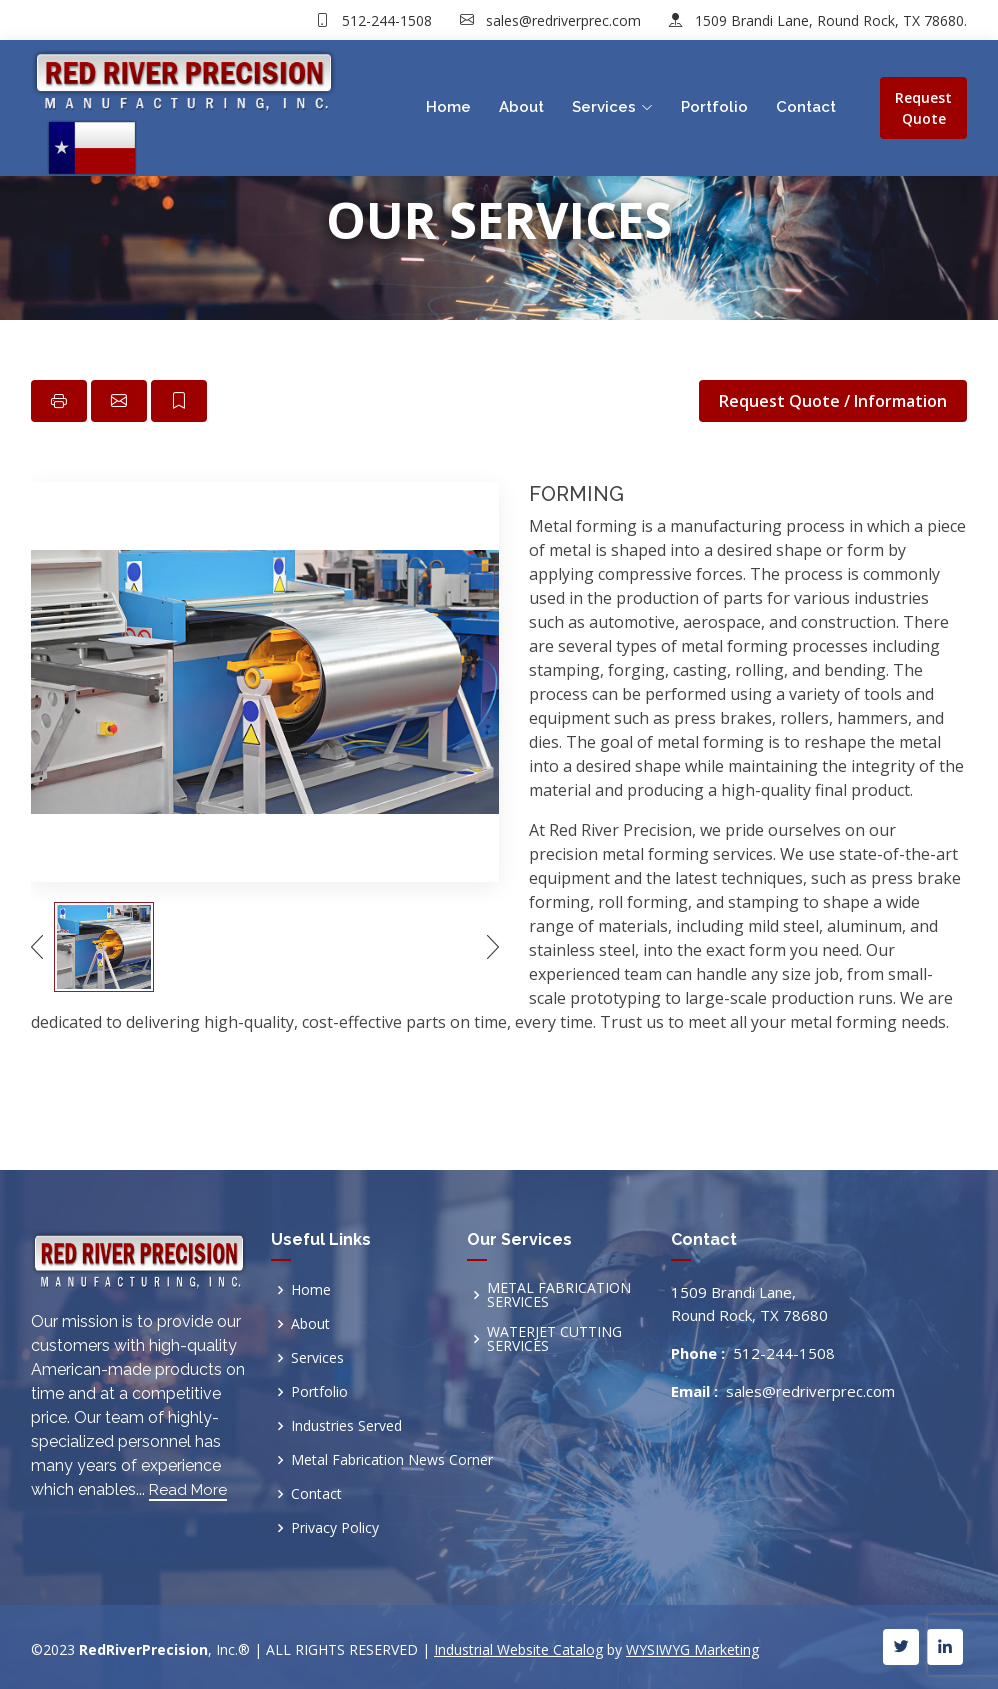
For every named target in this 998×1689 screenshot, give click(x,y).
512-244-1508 (385, 20)
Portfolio (714, 107)
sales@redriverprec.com (561, 20)
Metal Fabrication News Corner (392, 1460)
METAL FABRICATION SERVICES (559, 1295)
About (521, 107)
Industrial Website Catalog (518, 1649)
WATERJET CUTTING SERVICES (554, 1339)
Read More (188, 1490)
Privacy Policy (335, 1528)
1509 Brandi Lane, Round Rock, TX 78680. (829, 20)
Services (317, 1358)
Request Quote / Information (833, 401)
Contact (806, 107)
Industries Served (346, 1426)
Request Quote (923, 108)
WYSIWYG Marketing (692, 1649)
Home (448, 107)
